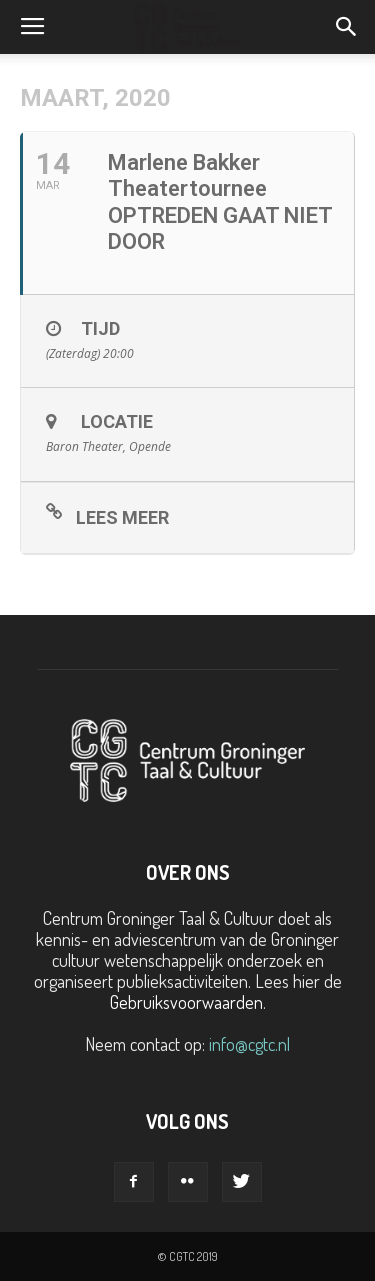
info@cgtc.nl (249, 1044)
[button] (347, 27)
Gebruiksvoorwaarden (186, 1002)
